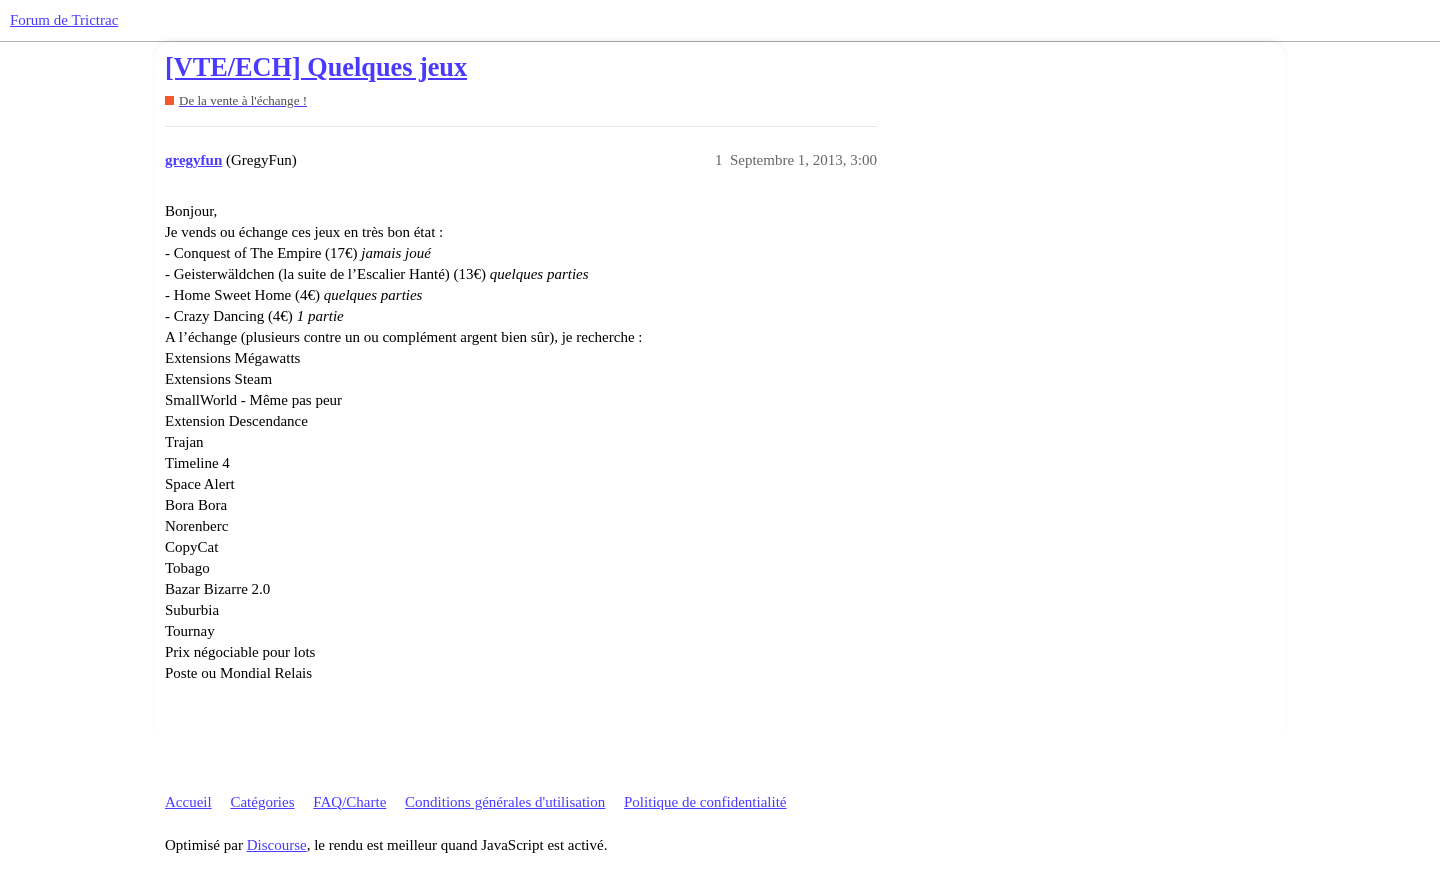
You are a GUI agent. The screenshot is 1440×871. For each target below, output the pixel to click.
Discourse (277, 845)
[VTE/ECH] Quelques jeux (316, 67)
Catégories (262, 802)
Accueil (188, 802)
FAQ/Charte (349, 802)
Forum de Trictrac (64, 20)
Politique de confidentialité (705, 802)
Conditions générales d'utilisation (505, 802)
